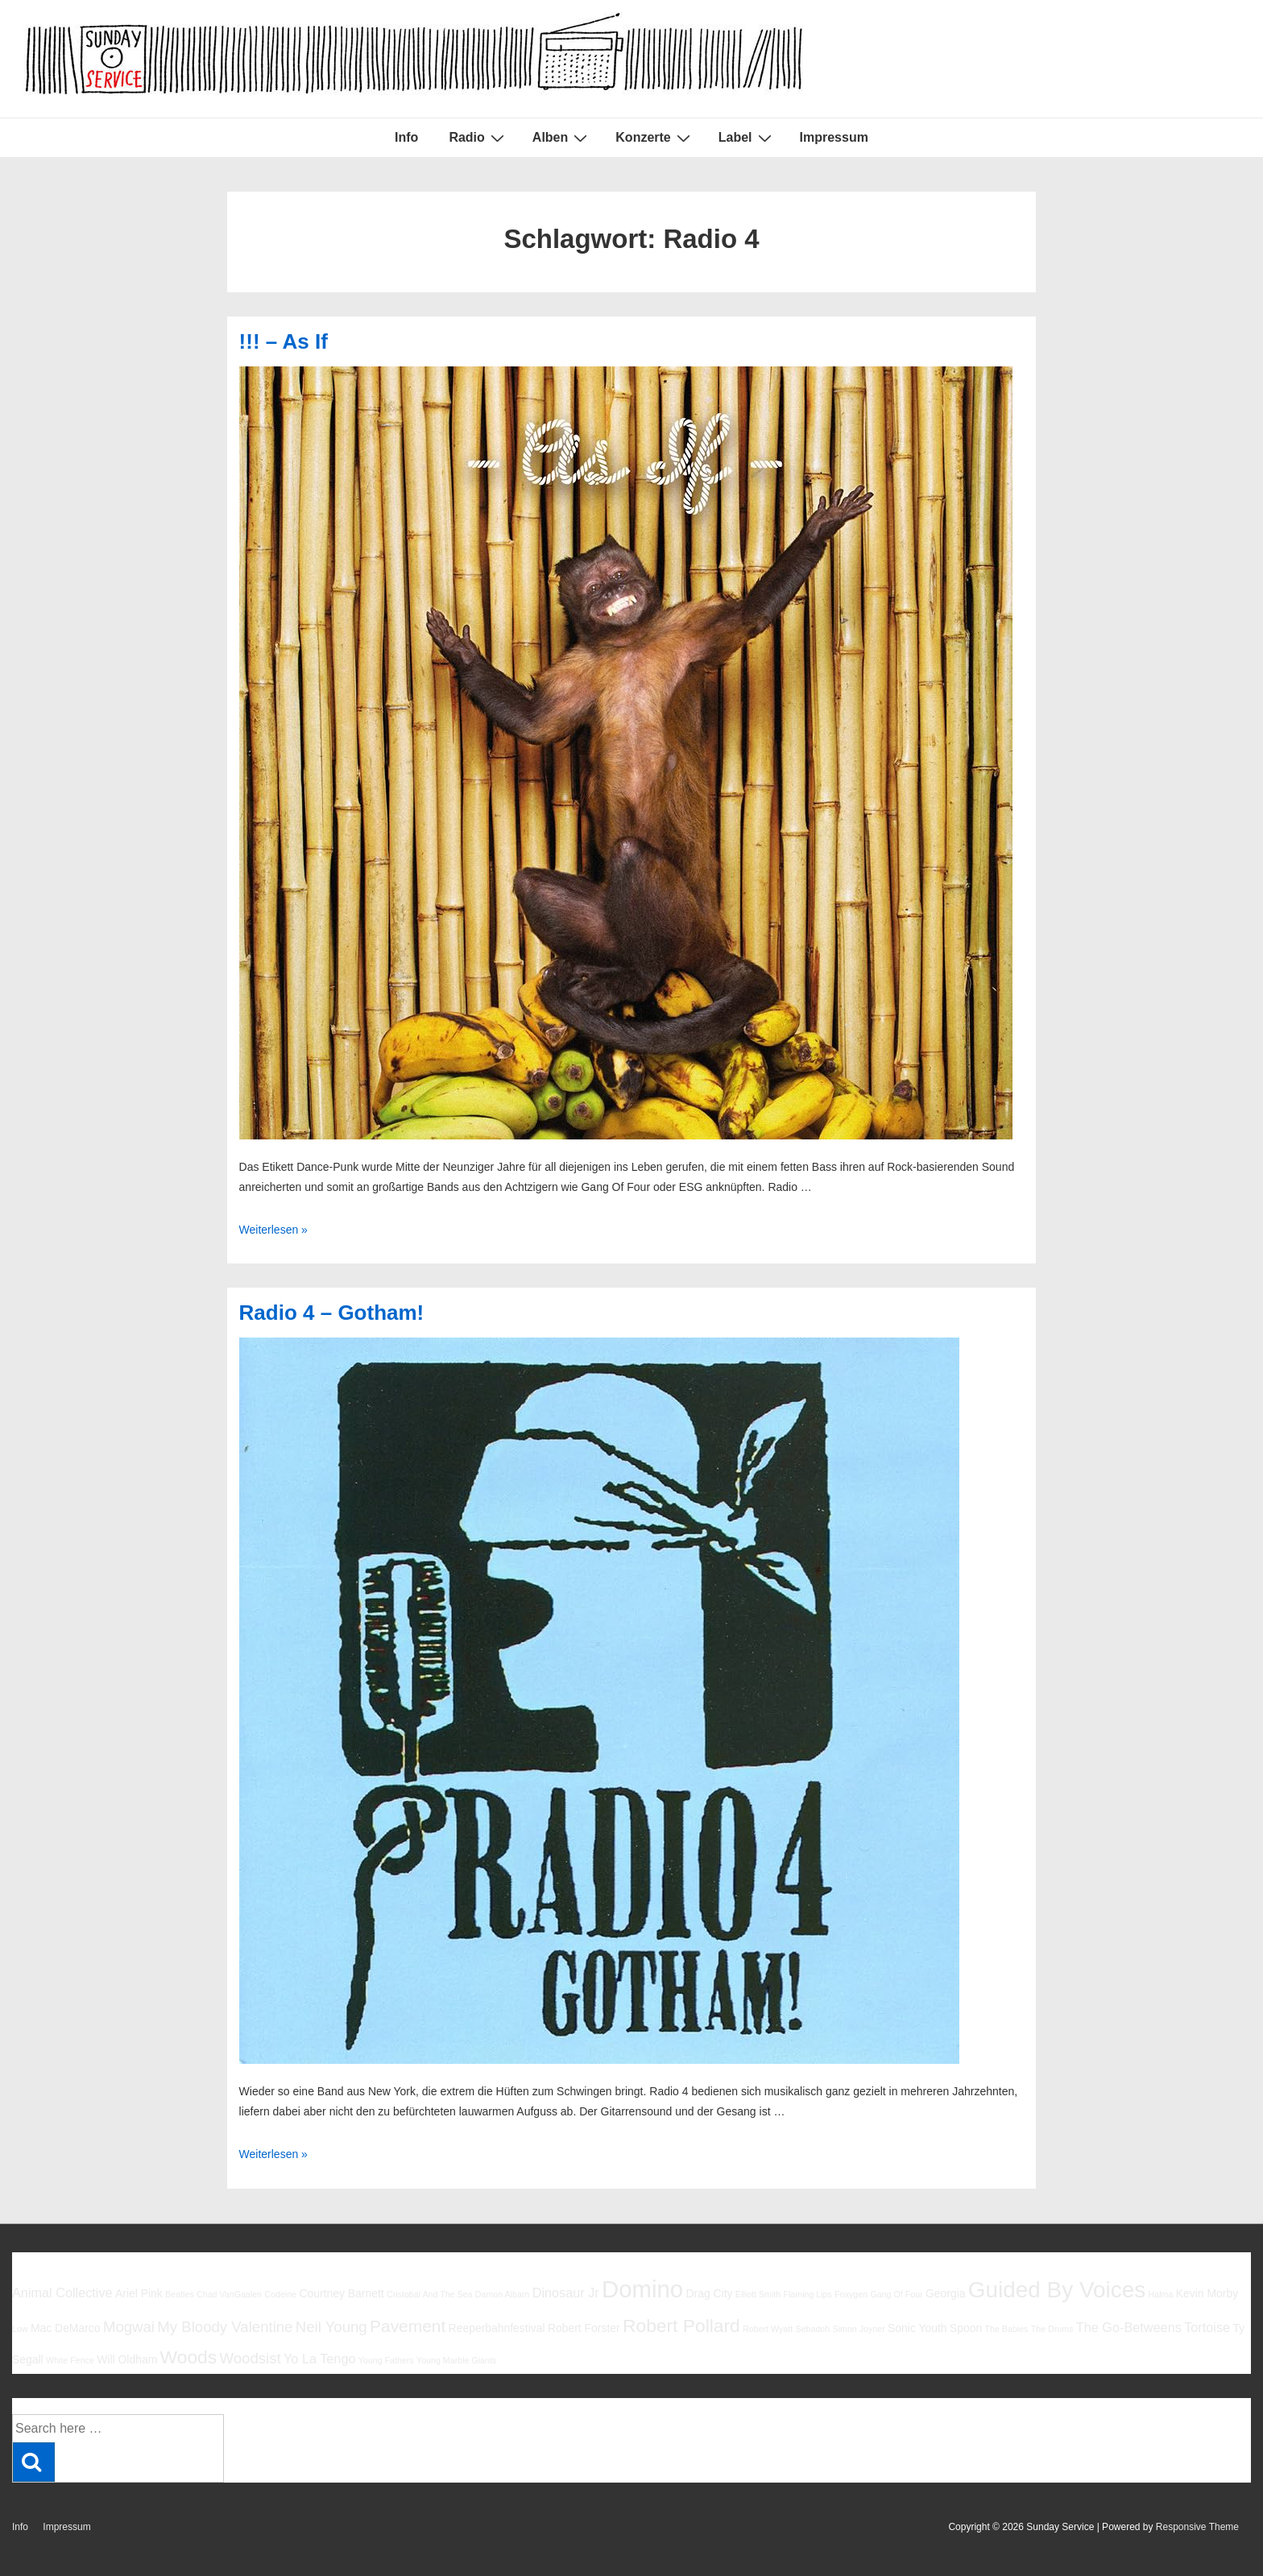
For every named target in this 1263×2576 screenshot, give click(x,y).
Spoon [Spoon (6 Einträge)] (966, 2328)
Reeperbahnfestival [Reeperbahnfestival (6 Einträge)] (497, 2328)
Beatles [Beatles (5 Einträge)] (179, 2294)
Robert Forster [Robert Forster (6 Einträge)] (584, 2328)
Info (406, 137)
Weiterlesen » (273, 1229)
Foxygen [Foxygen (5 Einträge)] (851, 2294)
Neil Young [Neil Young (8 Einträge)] (331, 2326)
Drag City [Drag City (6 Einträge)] (708, 2293)
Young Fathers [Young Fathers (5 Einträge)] (386, 2360)
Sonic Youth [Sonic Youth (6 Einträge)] (917, 2328)
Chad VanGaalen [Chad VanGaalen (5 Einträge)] (229, 2294)
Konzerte (654, 137)
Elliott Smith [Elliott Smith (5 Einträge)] (758, 2294)
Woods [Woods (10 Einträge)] (188, 2357)
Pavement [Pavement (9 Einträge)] (407, 2326)
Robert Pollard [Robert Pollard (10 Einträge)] (681, 2325)
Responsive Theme (1197, 2527)
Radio (478, 137)
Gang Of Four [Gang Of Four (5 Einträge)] (896, 2294)
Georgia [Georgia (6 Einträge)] (946, 2293)
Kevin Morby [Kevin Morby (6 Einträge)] (1207, 2293)
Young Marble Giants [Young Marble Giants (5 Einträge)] (456, 2360)
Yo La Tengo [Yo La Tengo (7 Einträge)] (319, 2358)
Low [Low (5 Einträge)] (20, 2329)
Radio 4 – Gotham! (331, 1312)
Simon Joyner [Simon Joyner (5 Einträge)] (859, 2329)
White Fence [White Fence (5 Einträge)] (70, 2360)
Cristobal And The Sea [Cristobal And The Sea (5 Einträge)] (429, 2294)
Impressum (834, 137)
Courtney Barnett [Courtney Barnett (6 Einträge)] (341, 2293)
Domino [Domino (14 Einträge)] (642, 2289)
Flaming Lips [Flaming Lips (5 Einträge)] (807, 2294)
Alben (561, 137)
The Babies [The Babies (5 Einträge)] (1007, 2329)
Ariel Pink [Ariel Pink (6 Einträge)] (139, 2293)
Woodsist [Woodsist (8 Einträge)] (250, 2358)
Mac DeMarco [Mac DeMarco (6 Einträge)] (66, 2328)
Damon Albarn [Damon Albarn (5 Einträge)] (502, 2294)
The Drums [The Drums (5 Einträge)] (1052, 2329)
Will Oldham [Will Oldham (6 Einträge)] (127, 2359)
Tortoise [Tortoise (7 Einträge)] (1207, 2327)
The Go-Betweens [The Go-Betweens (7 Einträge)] (1129, 2327)
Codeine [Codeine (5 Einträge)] (280, 2294)
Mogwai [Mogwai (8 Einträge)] (129, 2326)
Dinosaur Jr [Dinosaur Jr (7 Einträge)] (565, 2292)
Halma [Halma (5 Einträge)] (1161, 2294)
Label (747, 137)
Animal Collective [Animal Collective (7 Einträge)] (62, 2292)
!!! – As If (283, 341)
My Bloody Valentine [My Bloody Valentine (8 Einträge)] (224, 2326)
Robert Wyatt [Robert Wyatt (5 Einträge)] (768, 2329)
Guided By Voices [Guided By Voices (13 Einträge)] (1056, 2289)
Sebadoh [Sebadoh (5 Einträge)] (813, 2329)
